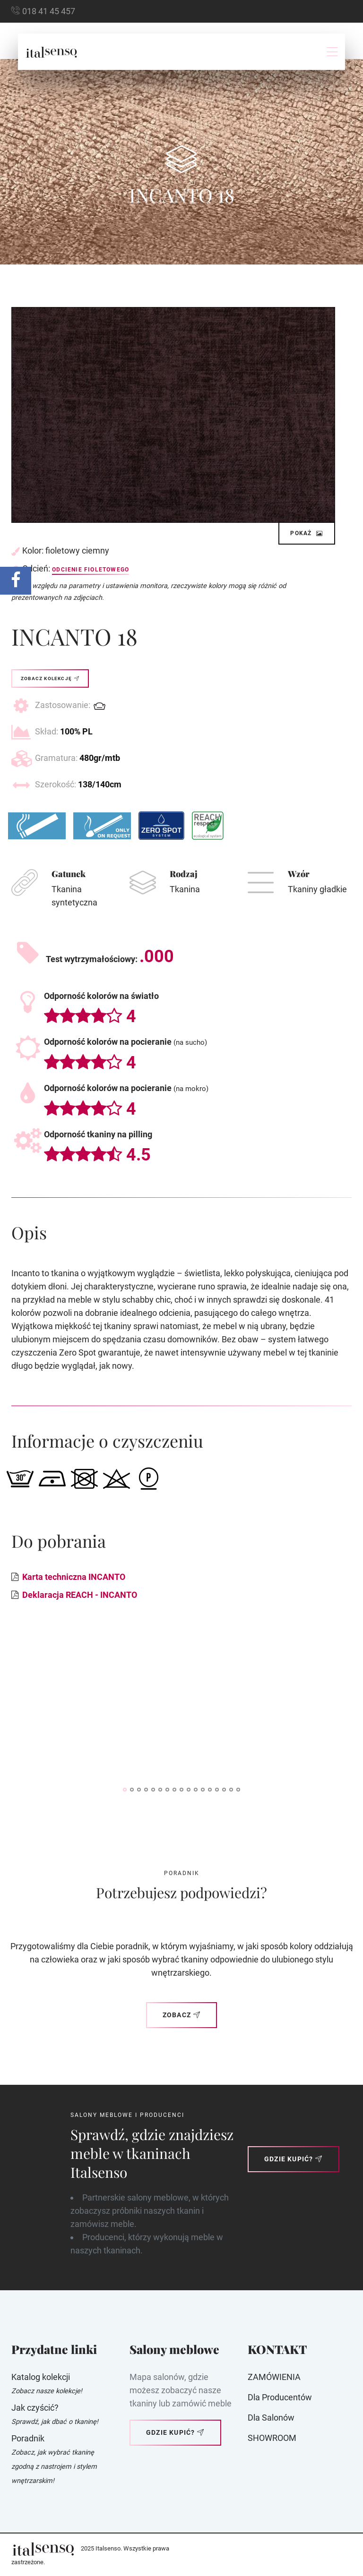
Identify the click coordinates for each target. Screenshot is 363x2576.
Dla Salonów (271, 2417)
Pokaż (306, 533)
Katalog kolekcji (40, 2377)
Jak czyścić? (35, 2408)
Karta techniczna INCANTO (73, 1577)
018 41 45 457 (48, 11)
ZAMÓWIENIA (274, 2377)
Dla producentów (280, 2397)
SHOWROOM (272, 2438)
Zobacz (181, 2015)
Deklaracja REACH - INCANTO (79, 1595)
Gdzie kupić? (293, 2159)
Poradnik (27, 2438)
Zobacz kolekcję (50, 678)
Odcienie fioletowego (90, 569)
